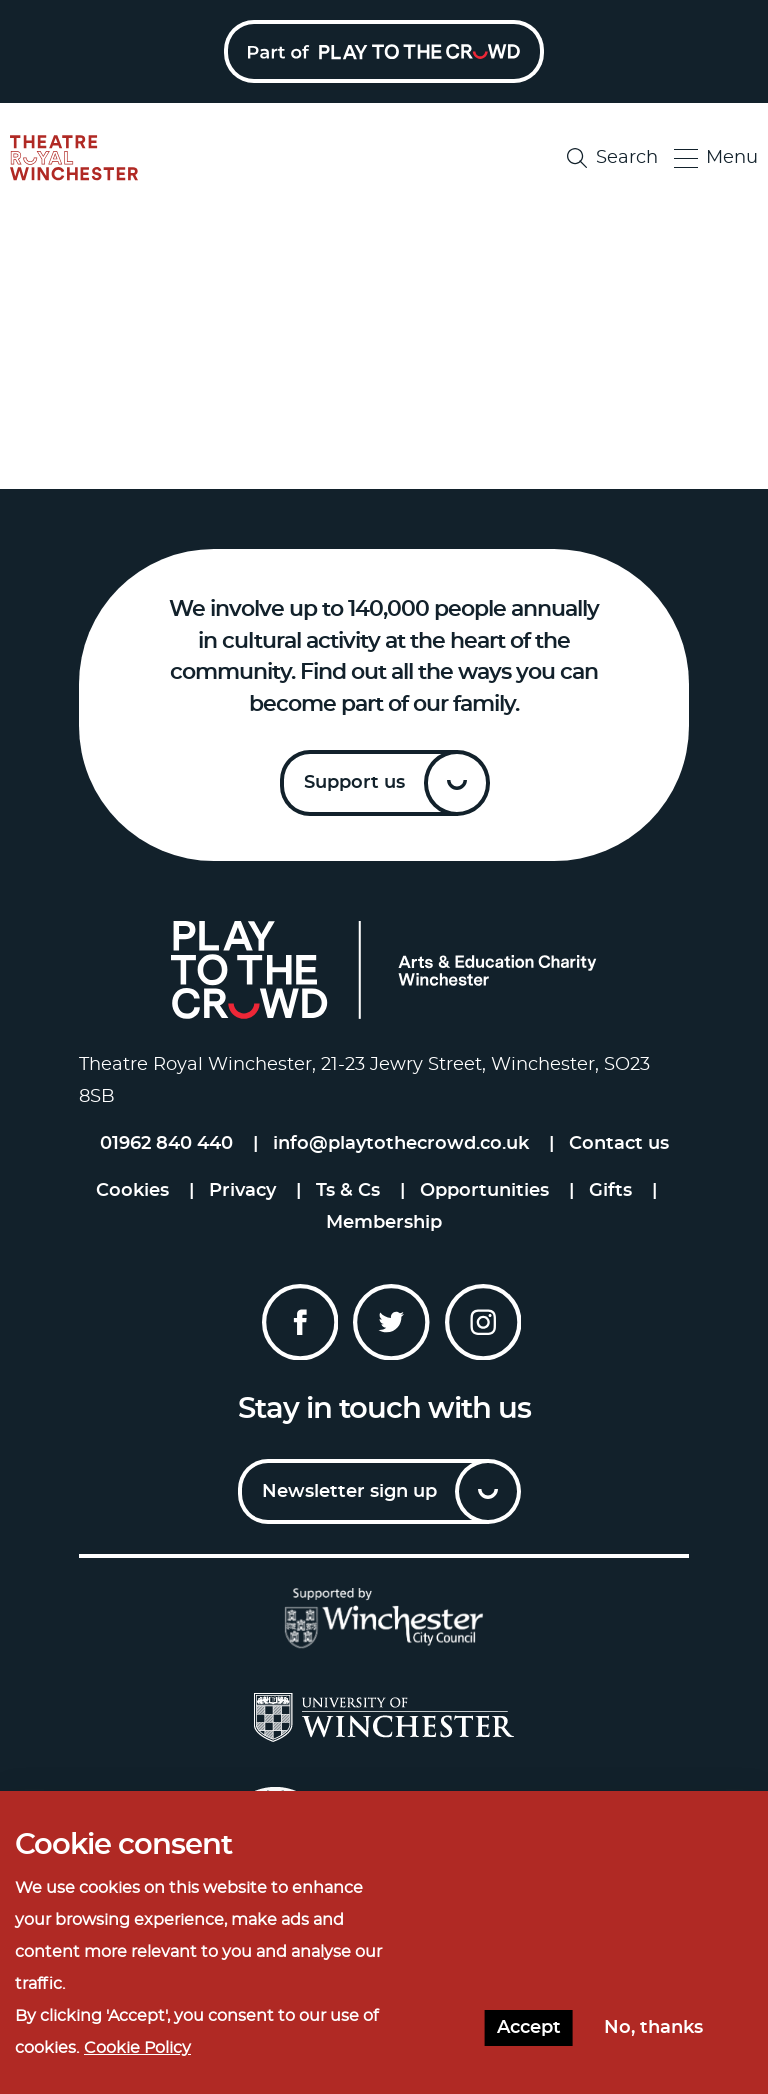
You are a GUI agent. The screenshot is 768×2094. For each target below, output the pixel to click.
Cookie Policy (137, 2048)
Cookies (132, 1191)
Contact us (619, 1144)
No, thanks (653, 2028)
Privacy (242, 1191)
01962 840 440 (166, 1144)
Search (612, 158)
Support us (354, 783)
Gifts (610, 1191)
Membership (384, 1223)
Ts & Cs (348, 1191)
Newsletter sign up (349, 1492)
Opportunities (484, 1191)
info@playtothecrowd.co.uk (401, 1144)
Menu (716, 158)
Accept (529, 2028)
